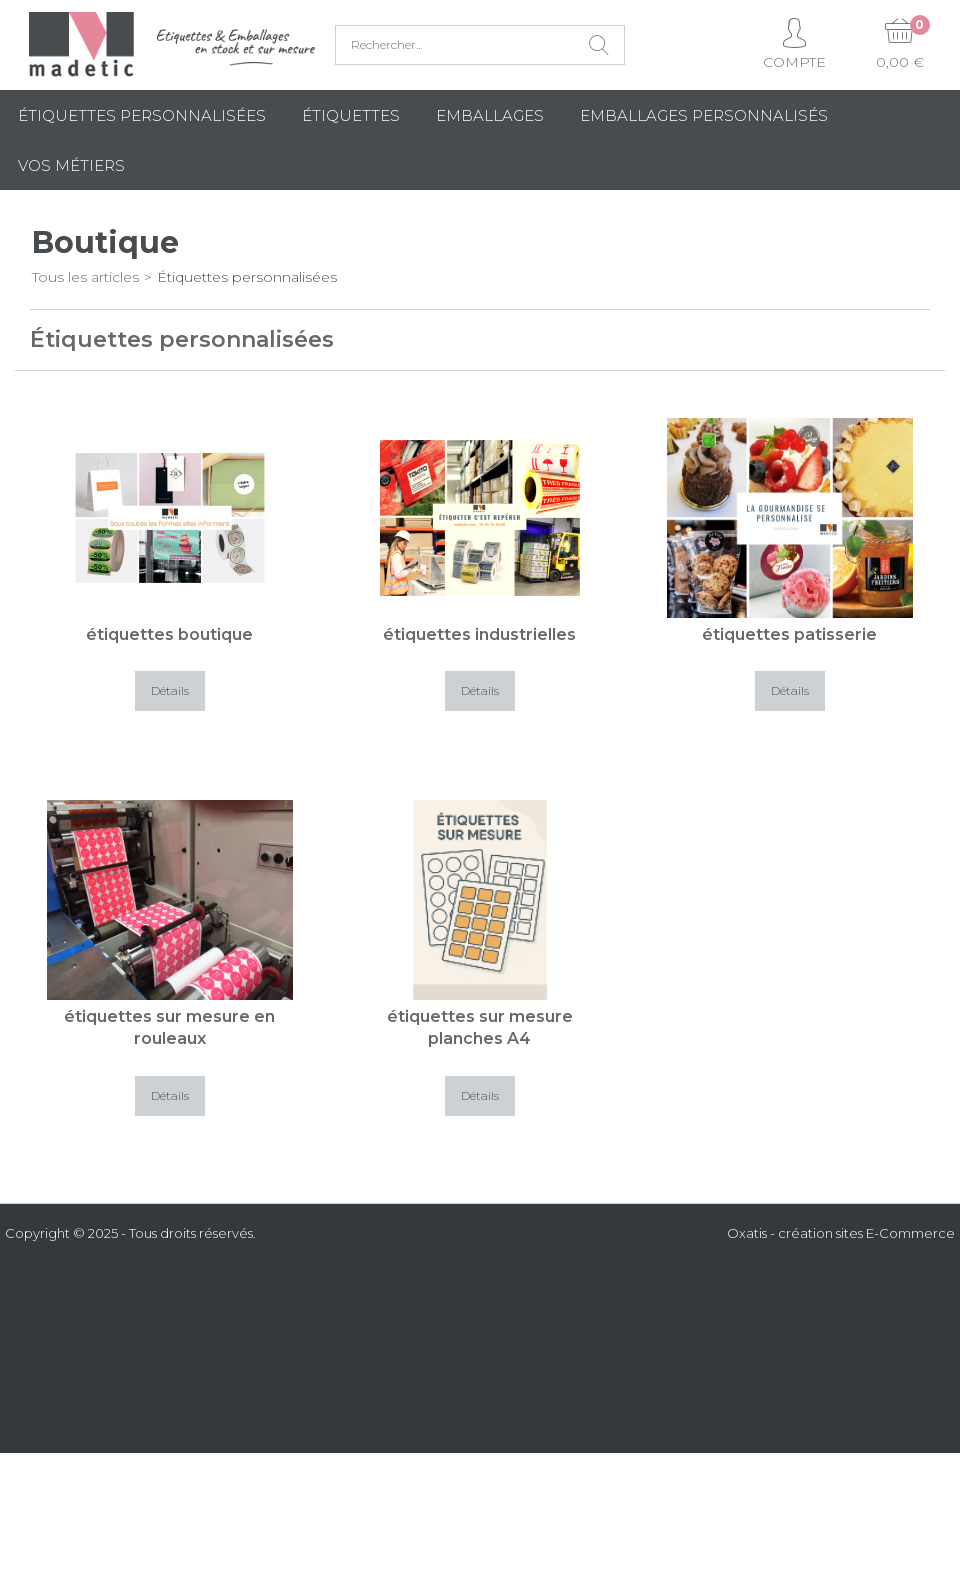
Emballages (490, 115)
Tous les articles (85, 277)
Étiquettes (351, 115)
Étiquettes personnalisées (142, 115)
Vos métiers (71, 165)
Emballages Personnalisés (704, 115)
